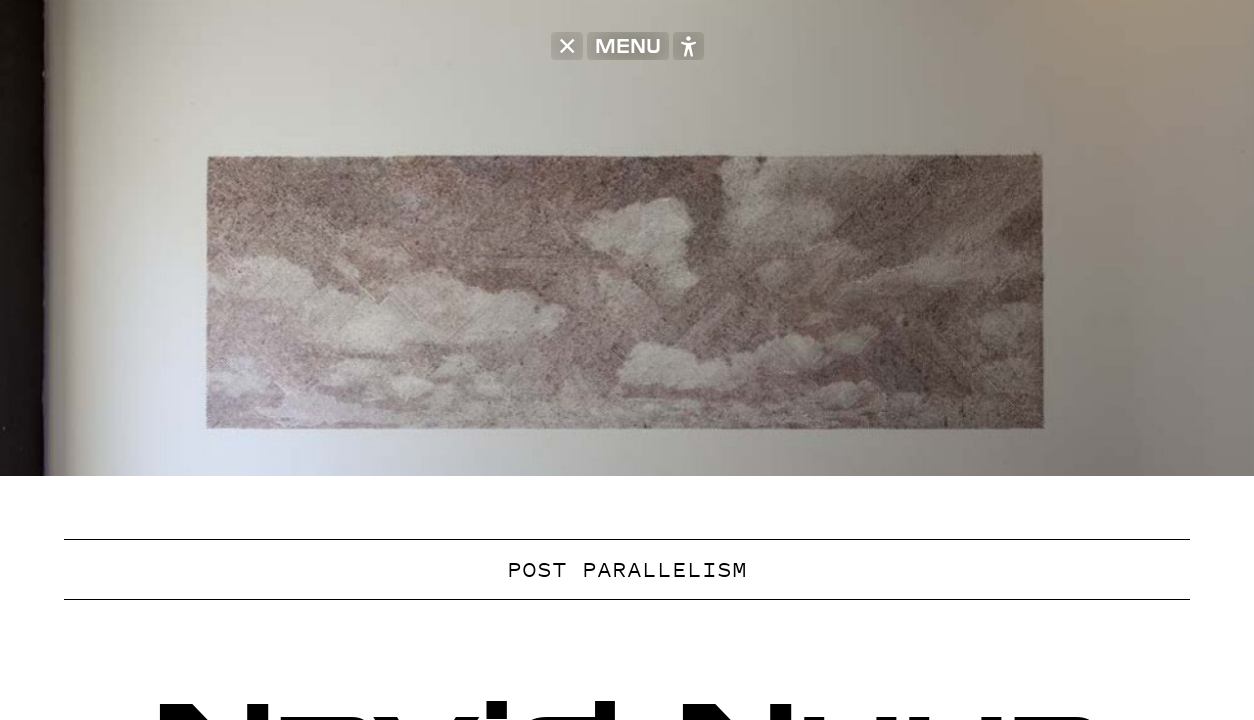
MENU (628, 46)
